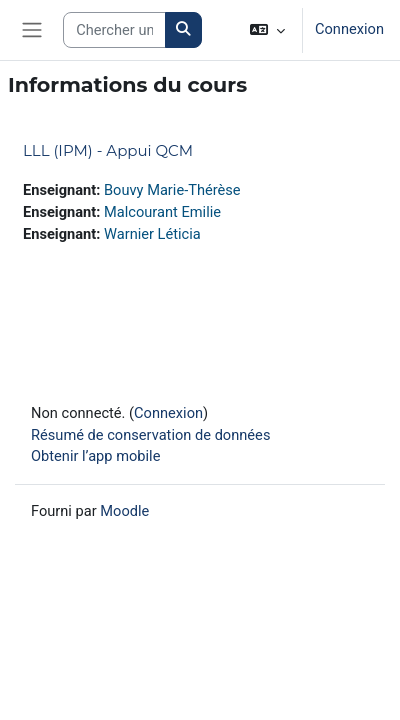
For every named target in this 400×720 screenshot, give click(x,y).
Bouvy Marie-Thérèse (172, 190)
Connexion (349, 29)
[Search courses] (114, 30)
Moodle (124, 511)
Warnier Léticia (152, 234)
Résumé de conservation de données (150, 435)
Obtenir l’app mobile (95, 456)
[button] (267, 30)
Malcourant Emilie (162, 212)
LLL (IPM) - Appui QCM (108, 150)
